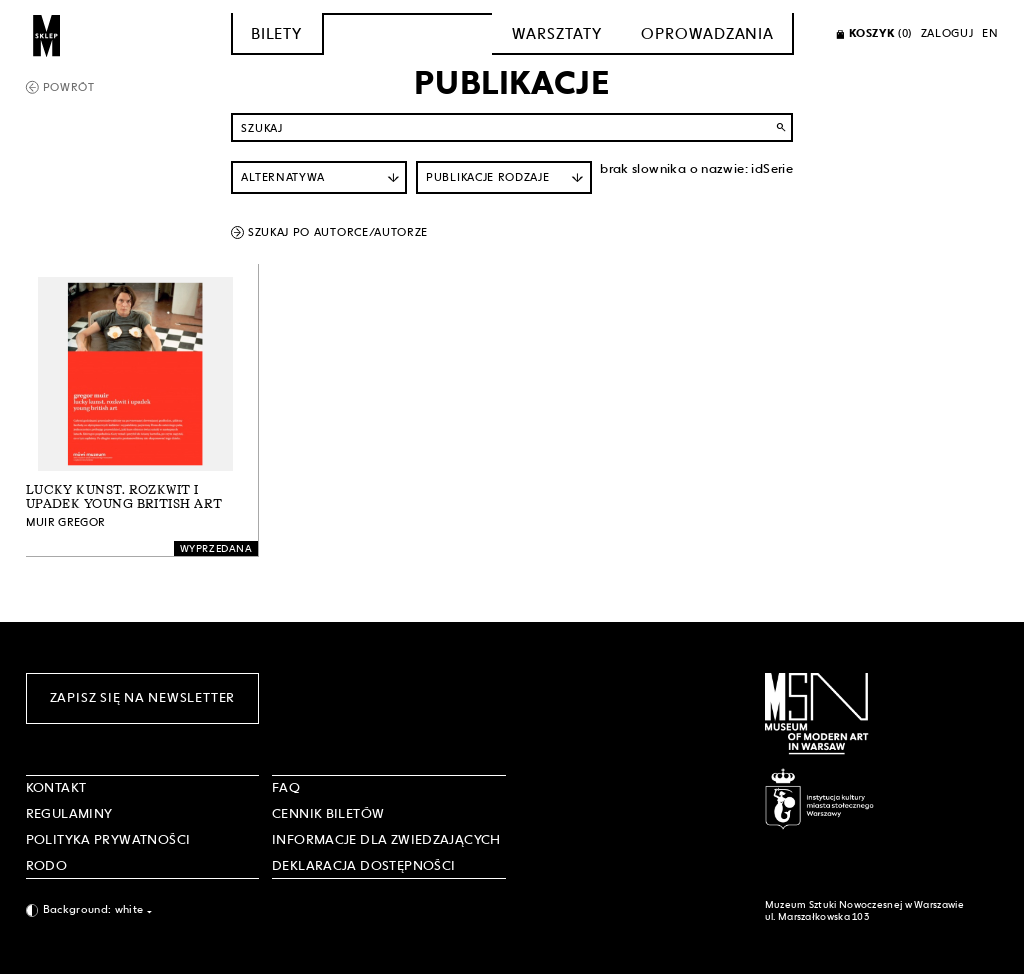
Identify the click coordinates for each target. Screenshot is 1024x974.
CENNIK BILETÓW (328, 813)
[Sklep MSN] (47, 34)
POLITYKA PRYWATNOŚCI (108, 839)
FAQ (286, 787)
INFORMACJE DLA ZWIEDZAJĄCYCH (386, 839)
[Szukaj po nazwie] (512, 127)
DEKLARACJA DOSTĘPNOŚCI (363, 865)
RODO (47, 865)
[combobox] (143, 910)
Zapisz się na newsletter (142, 697)
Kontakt (56, 787)
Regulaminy (69, 813)
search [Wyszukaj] (781, 127)
